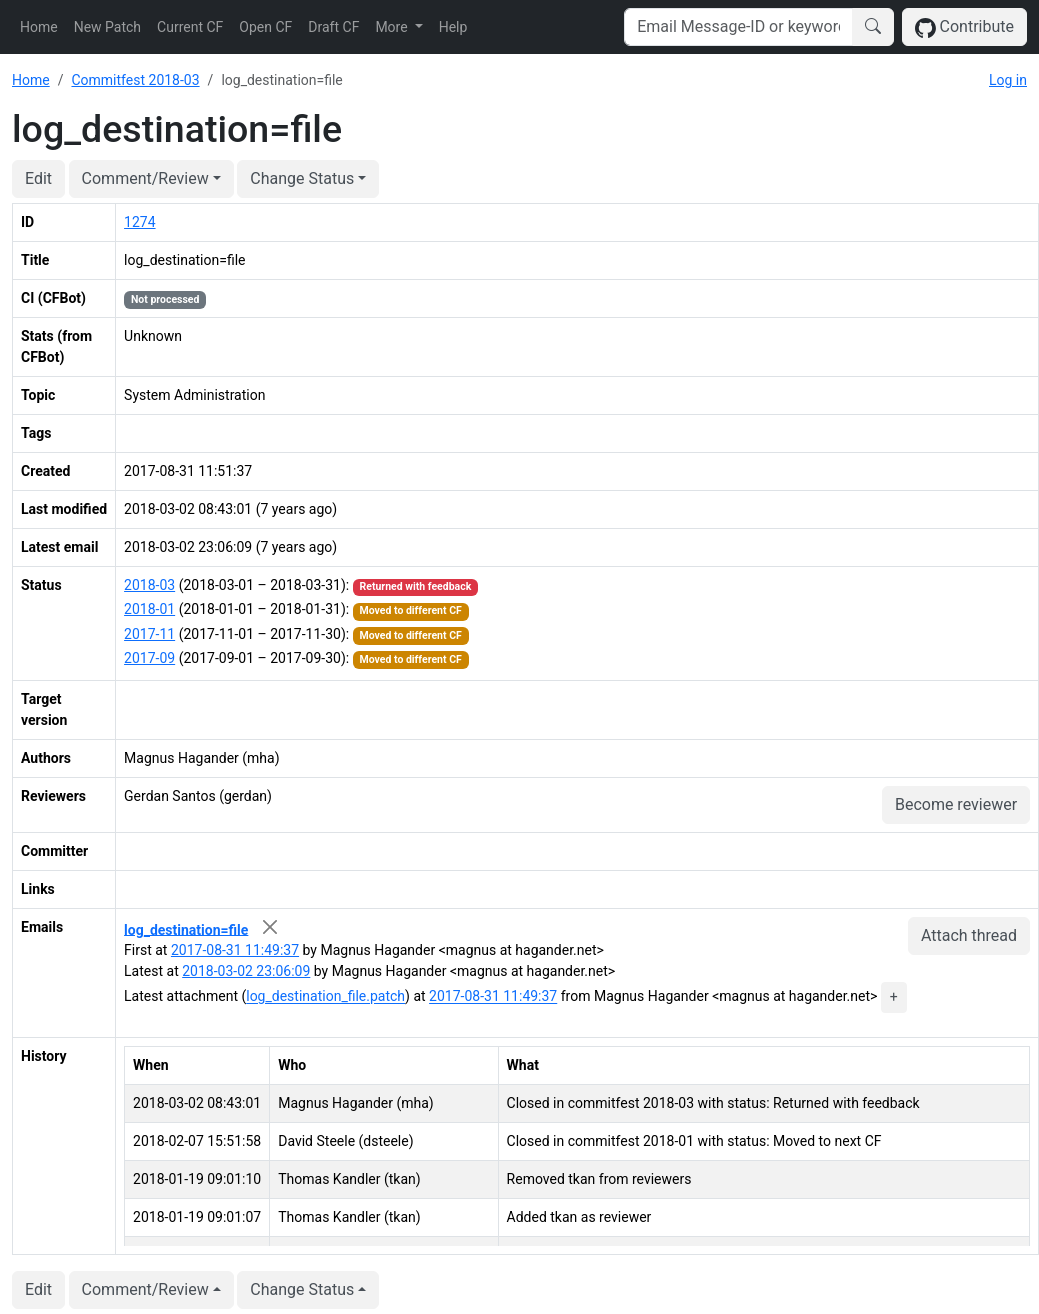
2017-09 (149, 658)
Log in (1008, 80)
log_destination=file (186, 929)
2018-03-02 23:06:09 (246, 971)
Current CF (190, 27)
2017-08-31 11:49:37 (235, 950)
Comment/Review (145, 178)
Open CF (265, 27)
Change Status (302, 178)
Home (39, 27)
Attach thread (969, 935)
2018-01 (149, 609)
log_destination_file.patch (325, 997)
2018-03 (149, 585)
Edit (38, 178)
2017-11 (149, 634)
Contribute (964, 27)
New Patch (107, 27)
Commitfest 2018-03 (135, 80)
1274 (139, 222)
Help (453, 27)
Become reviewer (956, 804)
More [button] (393, 27)
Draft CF (333, 27)
